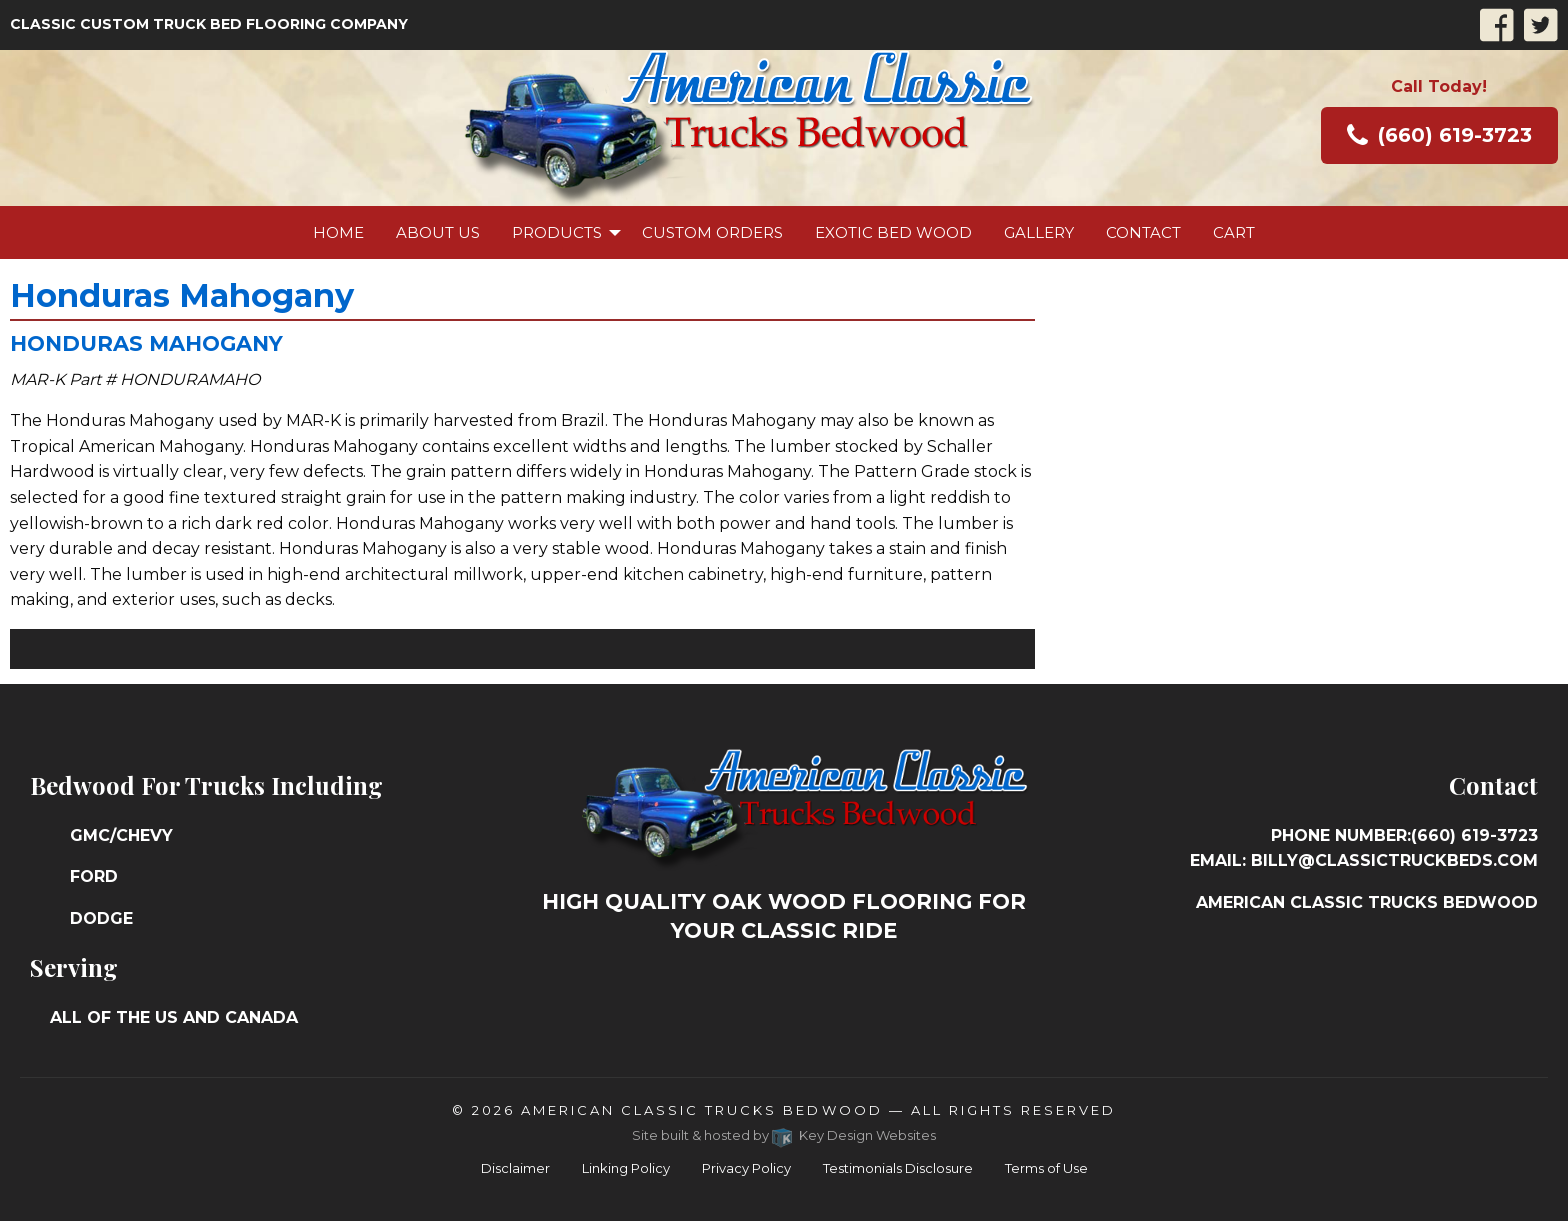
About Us (438, 232)
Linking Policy (626, 1168)
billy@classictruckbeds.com (1394, 860)
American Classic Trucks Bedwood (701, 1110)
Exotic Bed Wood (893, 232)
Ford (94, 876)
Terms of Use (1046, 1168)
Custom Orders (712, 232)
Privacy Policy (746, 1168)
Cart (1234, 232)
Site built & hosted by (784, 1135)
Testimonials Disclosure (898, 1168)
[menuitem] (338, 232)
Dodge (101, 918)
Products (557, 232)
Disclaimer (515, 1168)
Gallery (1039, 232)
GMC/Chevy (121, 835)
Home (338, 232)
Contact (1143, 232)
